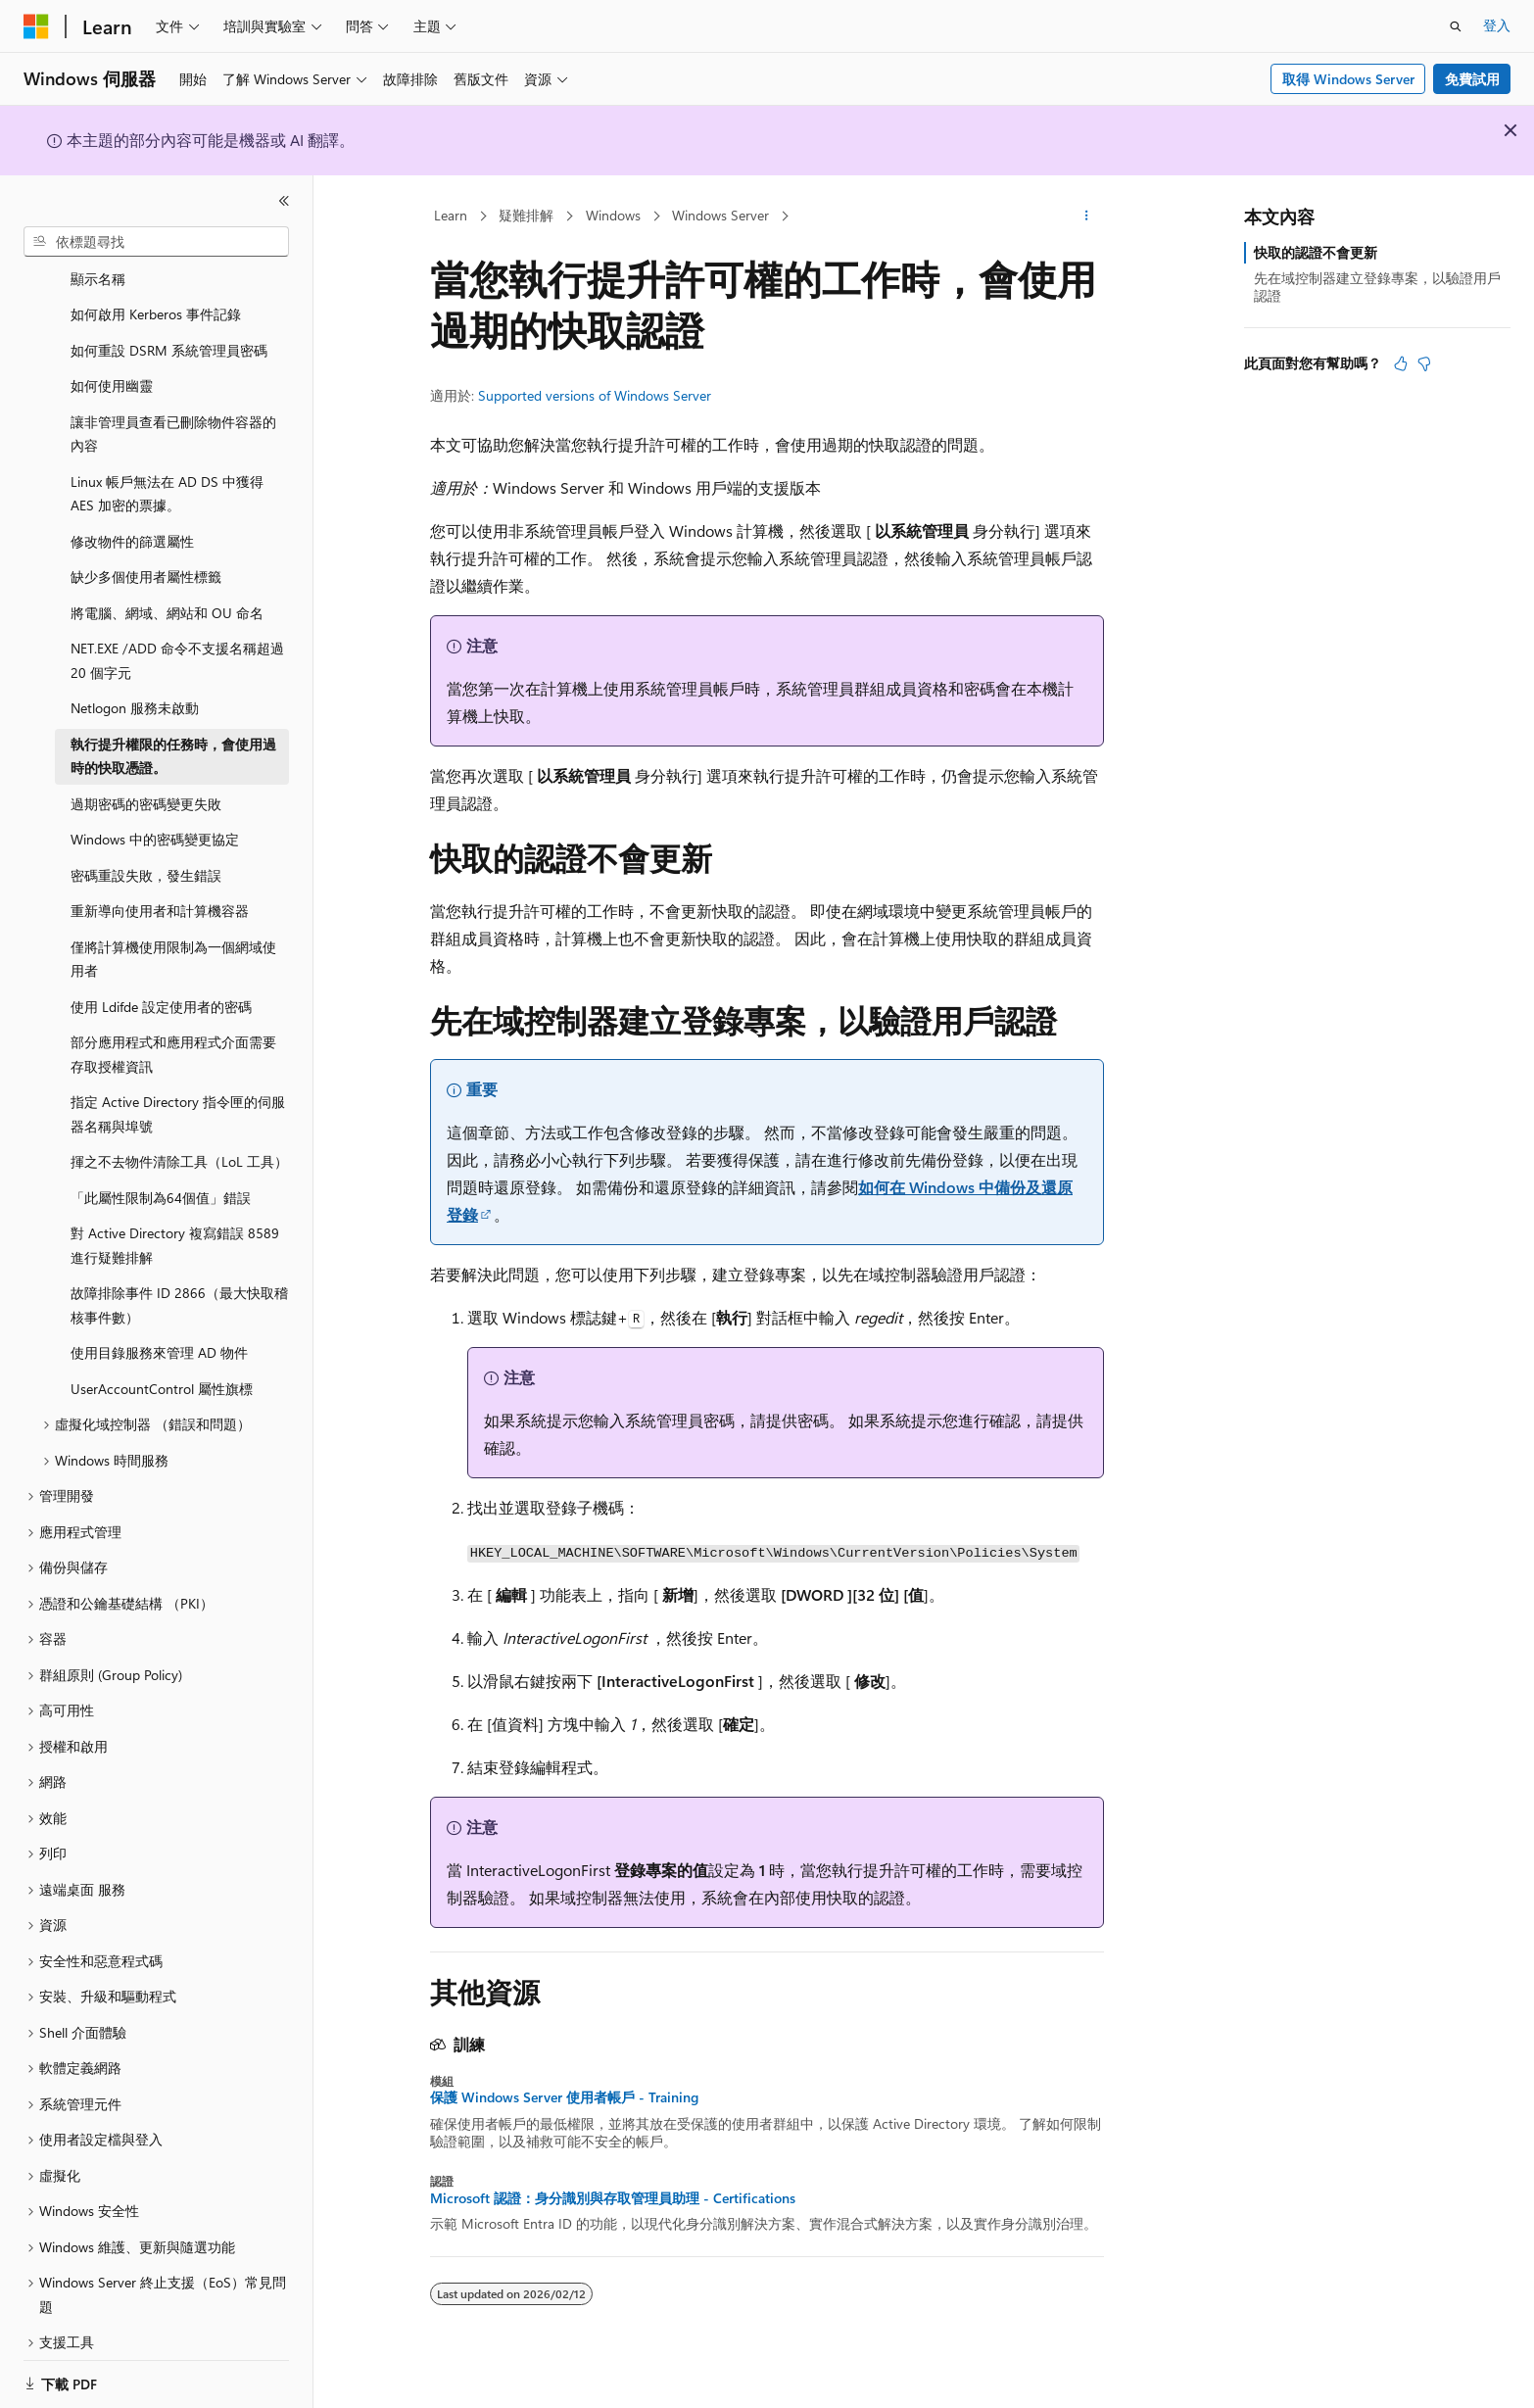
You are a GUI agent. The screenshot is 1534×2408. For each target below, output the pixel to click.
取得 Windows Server (1348, 79)
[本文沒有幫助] (1424, 363)
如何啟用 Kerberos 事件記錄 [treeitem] (156, 290)
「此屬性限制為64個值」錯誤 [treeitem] (161, 1174)
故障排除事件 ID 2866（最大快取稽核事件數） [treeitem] (179, 1281)
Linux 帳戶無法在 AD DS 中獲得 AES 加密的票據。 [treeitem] (167, 470)
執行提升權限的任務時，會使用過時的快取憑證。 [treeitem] (173, 732)
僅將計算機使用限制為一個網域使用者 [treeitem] (173, 935)
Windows (613, 215)
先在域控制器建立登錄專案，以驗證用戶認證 (1377, 286)
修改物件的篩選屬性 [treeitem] (132, 517)
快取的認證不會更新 (1315, 252)
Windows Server (720, 215)
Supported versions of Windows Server (594, 395)
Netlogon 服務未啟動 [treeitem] (135, 684)
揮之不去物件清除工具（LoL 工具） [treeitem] (179, 1138)
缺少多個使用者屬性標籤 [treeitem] (146, 553)
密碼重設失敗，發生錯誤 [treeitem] (146, 852)
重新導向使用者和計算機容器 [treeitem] (160, 887)
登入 (1496, 25)
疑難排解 (526, 215)
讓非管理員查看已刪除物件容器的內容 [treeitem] (173, 410)
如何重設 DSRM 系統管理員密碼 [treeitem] (169, 326)
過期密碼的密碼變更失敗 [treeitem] (146, 780)
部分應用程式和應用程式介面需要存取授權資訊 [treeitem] (173, 1030)
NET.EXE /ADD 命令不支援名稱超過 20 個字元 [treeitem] (177, 636)
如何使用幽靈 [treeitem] (112, 362)
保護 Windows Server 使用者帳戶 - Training (564, 2097)
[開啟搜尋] (1455, 26)
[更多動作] (1087, 216)
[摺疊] (284, 200)
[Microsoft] (36, 26)
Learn (450, 215)
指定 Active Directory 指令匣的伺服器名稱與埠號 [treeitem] (178, 1090)
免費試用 (1472, 79)
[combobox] (156, 242)
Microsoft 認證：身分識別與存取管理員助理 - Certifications (612, 2198)
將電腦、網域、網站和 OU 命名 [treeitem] (167, 589)
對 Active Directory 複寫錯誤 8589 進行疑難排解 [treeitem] (175, 1221)
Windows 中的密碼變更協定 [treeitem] (155, 815)
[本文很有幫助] (1401, 363)
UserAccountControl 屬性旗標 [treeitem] (162, 1365)
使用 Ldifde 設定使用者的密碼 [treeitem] (161, 983)
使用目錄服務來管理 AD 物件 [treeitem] (159, 1329)
